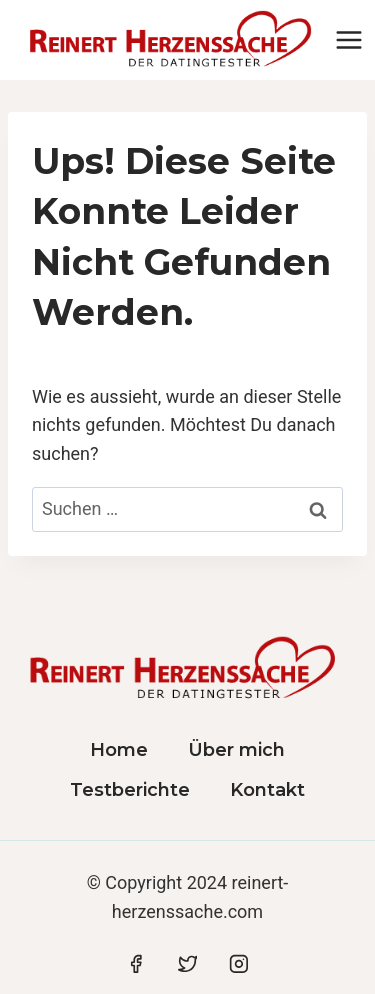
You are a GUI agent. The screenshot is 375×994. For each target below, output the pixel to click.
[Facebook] (136, 964)
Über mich (236, 750)
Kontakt (267, 790)
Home (119, 750)
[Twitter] (188, 964)
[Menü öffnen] (349, 39)
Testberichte (130, 790)
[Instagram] (239, 964)
